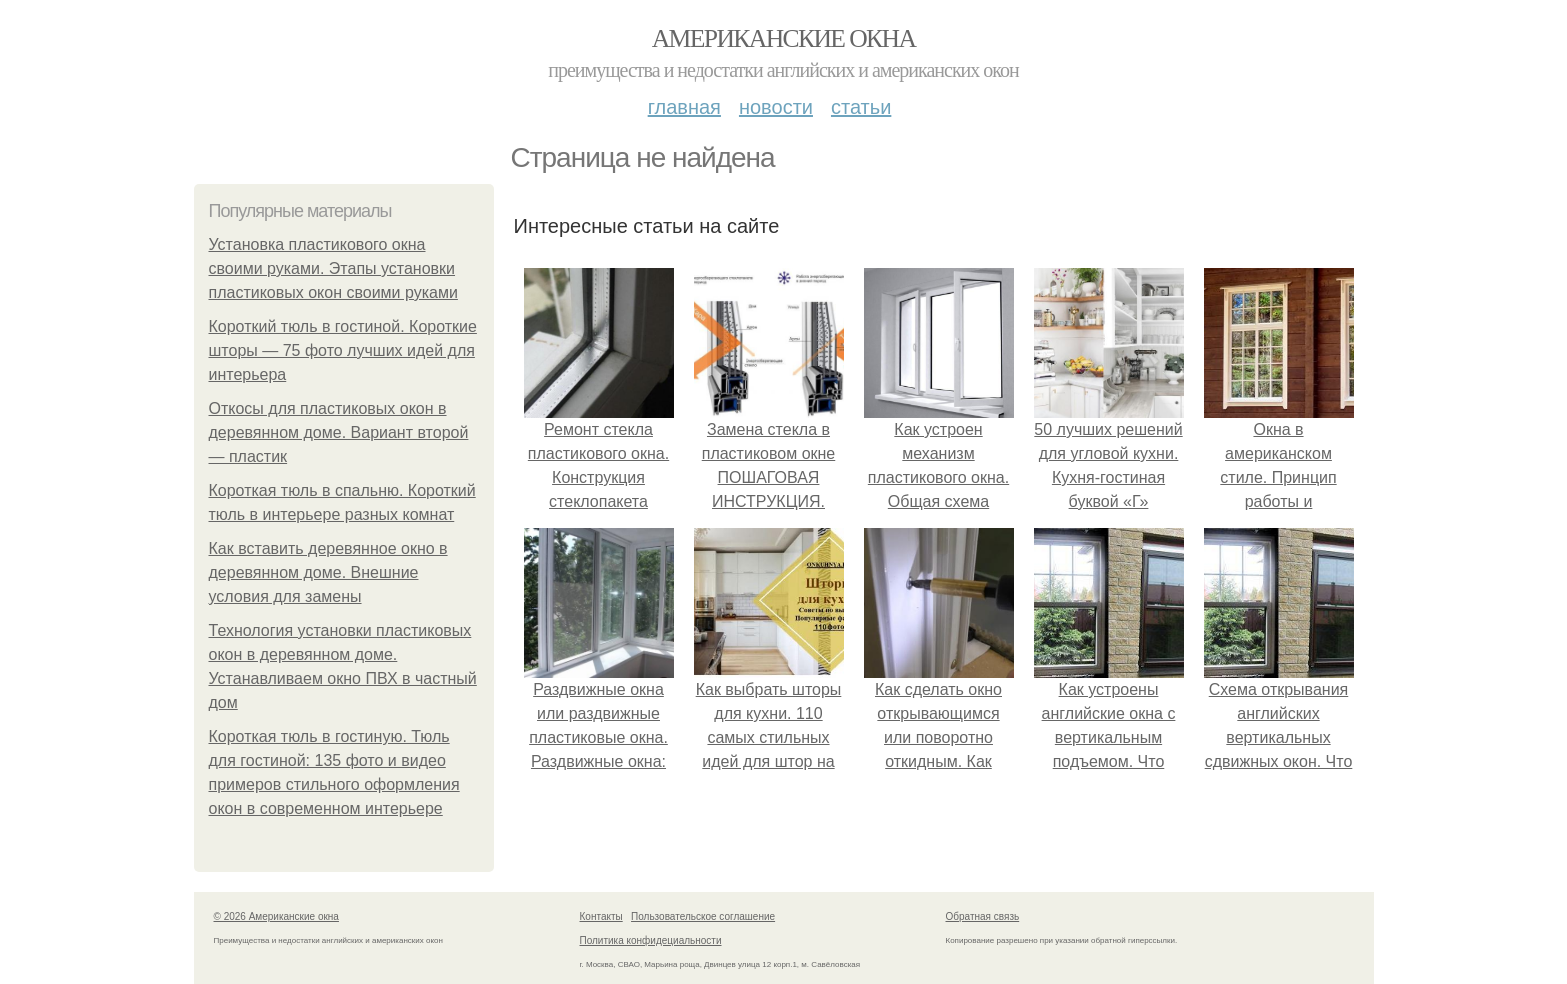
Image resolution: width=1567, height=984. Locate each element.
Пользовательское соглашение (703, 916)
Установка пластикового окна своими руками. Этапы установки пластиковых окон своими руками (333, 268)
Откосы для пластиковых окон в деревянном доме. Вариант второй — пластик (339, 432)
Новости (776, 107)
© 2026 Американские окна (276, 916)
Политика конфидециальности (651, 940)
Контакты (601, 916)
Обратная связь (983, 916)
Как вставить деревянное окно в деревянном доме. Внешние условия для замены (328, 572)
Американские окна (784, 38)
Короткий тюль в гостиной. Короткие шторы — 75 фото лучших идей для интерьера (343, 350)
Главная (684, 107)
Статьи (861, 107)
